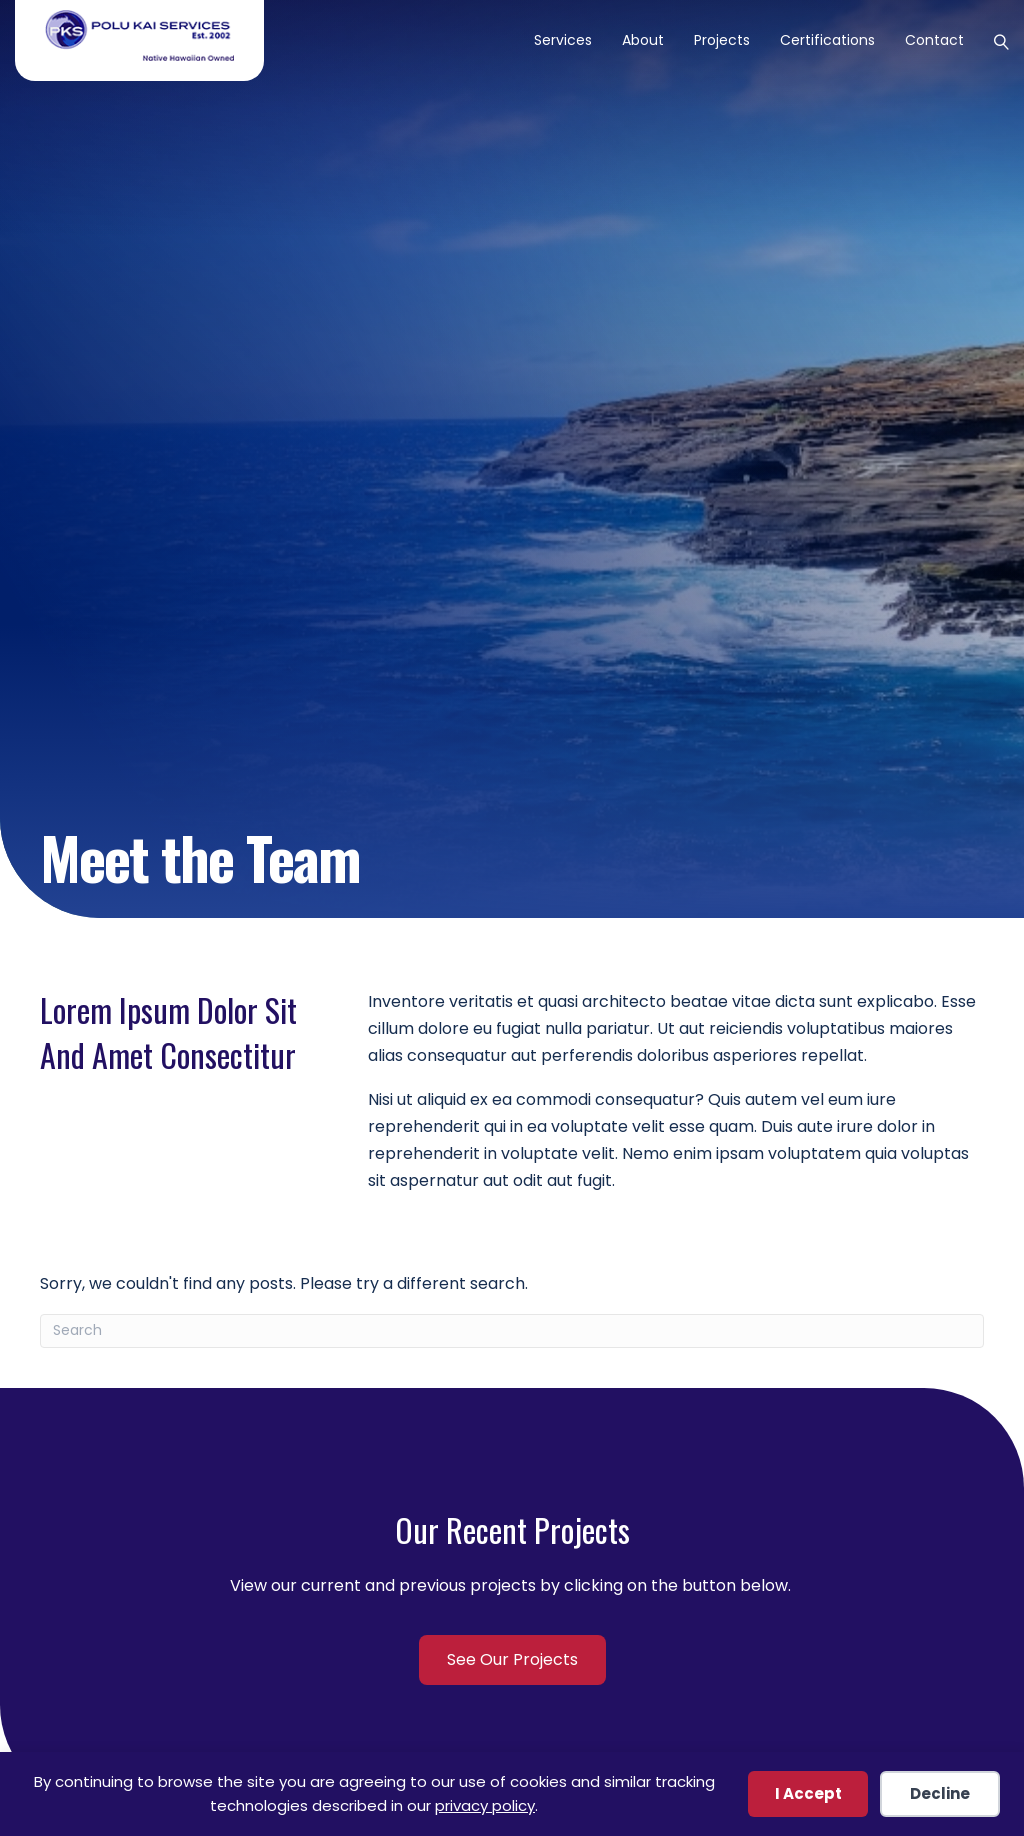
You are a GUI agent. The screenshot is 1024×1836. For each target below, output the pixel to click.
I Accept (808, 1793)
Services (563, 40)
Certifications (827, 40)
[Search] (994, 40)
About (643, 40)
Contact (934, 40)
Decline (940, 1793)
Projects (722, 40)
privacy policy (485, 1805)
